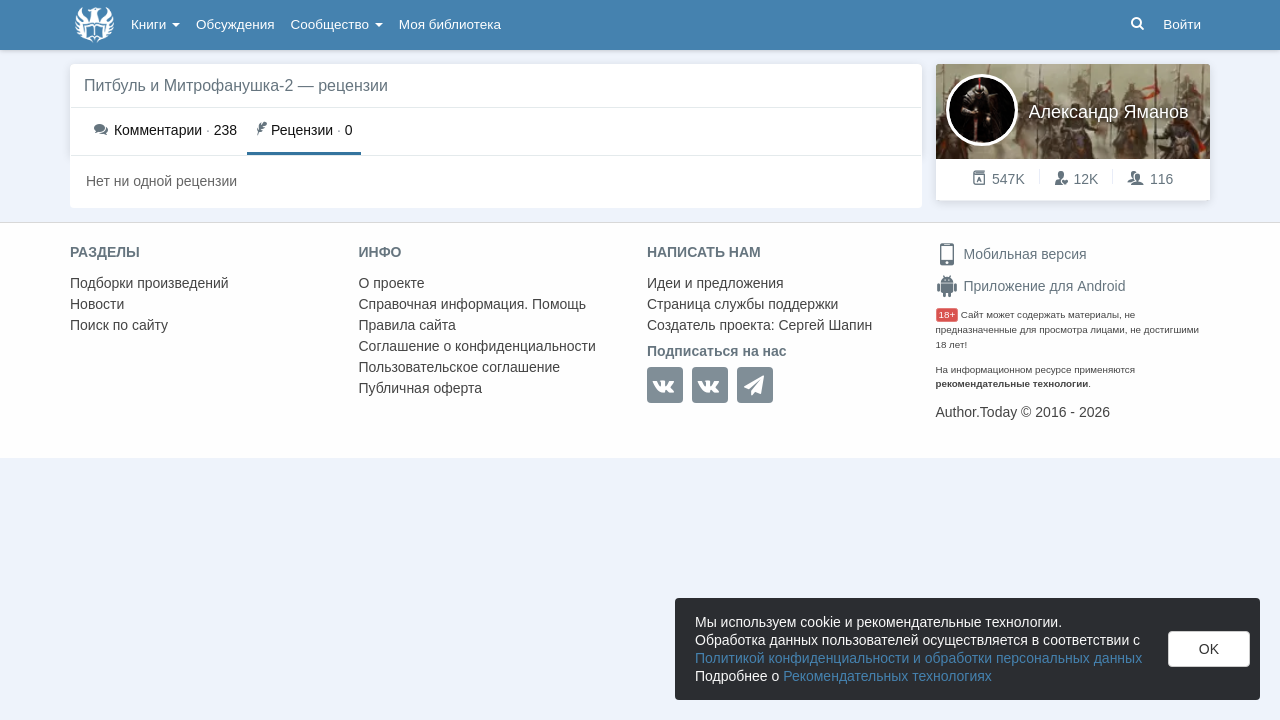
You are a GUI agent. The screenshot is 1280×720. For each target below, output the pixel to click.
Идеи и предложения (715, 283)
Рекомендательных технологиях (887, 676)
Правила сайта (407, 325)
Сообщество (337, 24)
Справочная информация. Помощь (473, 304)
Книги (155, 24)
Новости (97, 304)
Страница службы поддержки (742, 304)
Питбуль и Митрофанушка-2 (188, 85)
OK (1209, 649)
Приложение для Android (1031, 286)
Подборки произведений (149, 283)
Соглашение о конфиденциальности (477, 346)
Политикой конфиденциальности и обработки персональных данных (918, 658)
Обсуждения (235, 24)
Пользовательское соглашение (460, 367)
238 (165, 130)
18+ (947, 314)
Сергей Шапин (825, 325)
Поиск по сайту (119, 325)
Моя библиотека (450, 24)
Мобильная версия (1011, 254)
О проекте (392, 283)
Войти (1182, 24)
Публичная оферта (421, 388)
